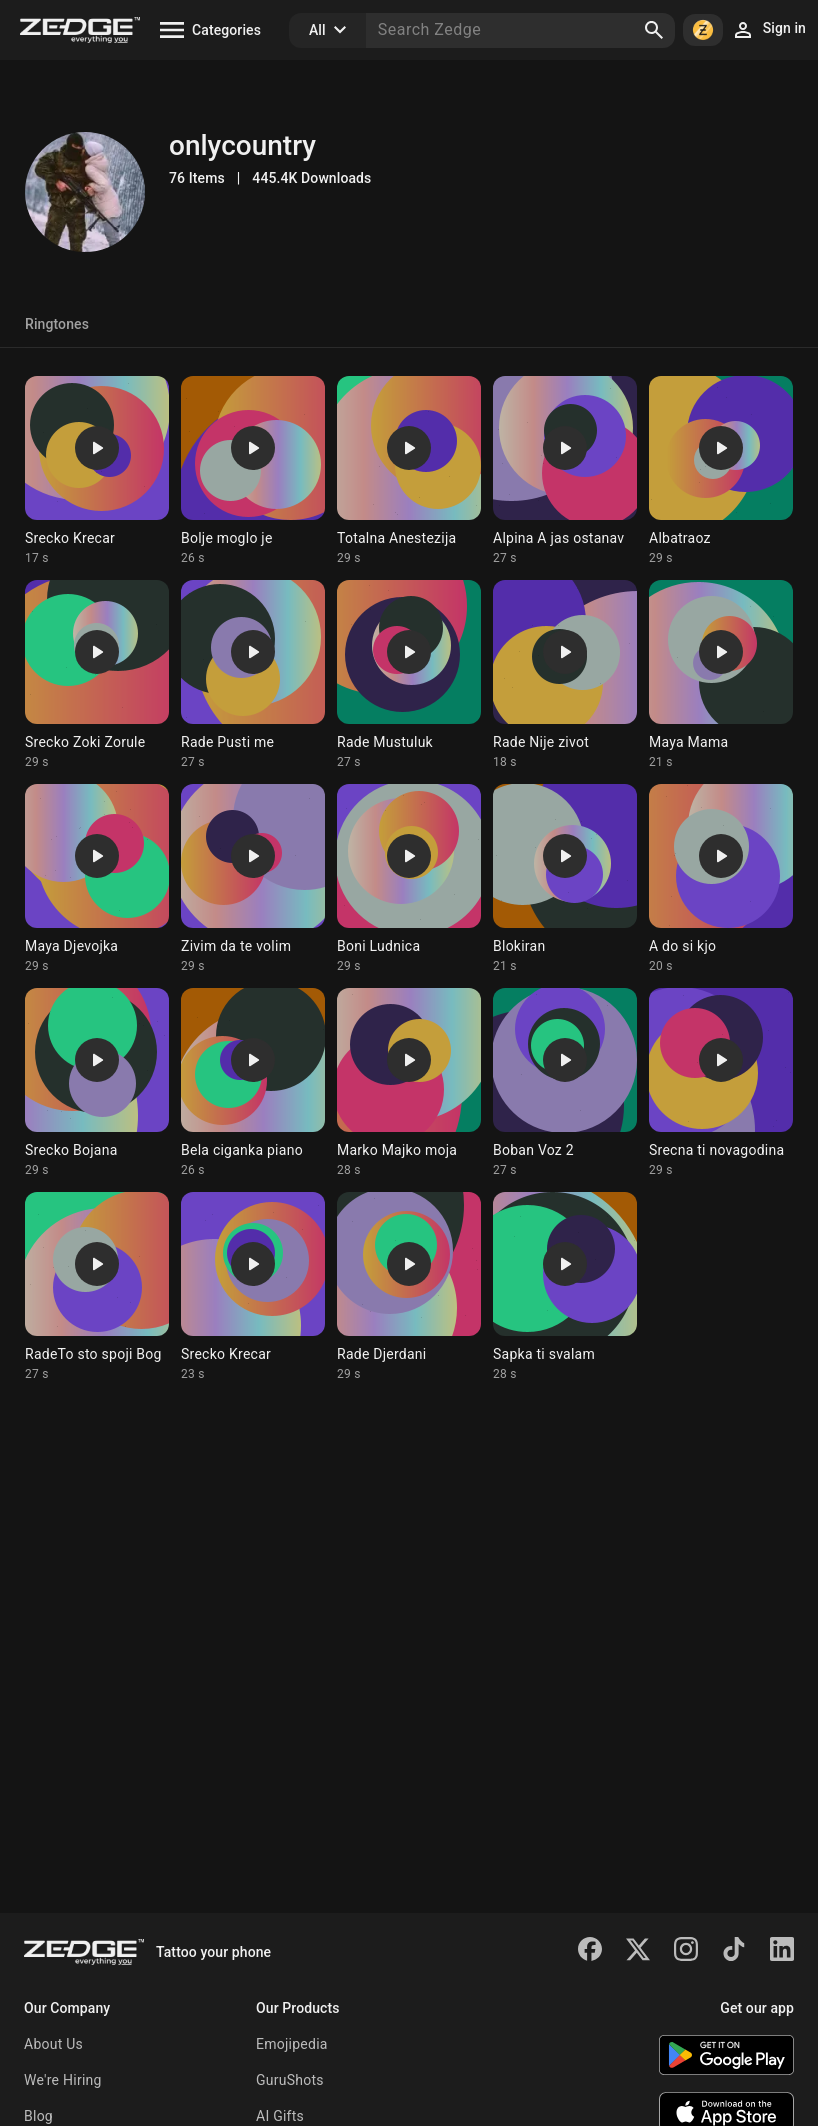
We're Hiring (63, 2080)
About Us (53, 2044)
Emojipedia (292, 2044)
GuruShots (290, 2080)
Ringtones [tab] (57, 324)
